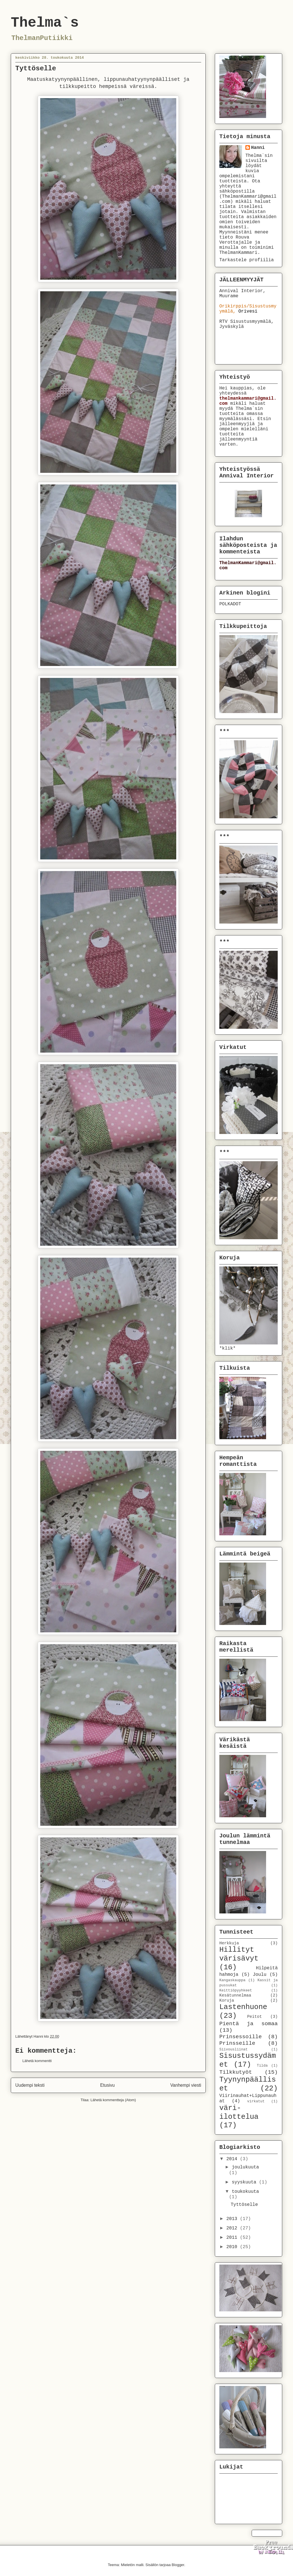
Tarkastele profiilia (246, 260)
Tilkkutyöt (235, 2072)
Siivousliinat (233, 2049)
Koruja (226, 2000)
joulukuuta (245, 2167)
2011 (233, 2237)
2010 (233, 2247)
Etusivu (107, 2085)
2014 (233, 2159)
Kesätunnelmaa (235, 1995)
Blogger (178, 2565)
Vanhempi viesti (185, 2085)
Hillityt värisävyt (238, 1954)
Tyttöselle (244, 2204)
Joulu (259, 1974)
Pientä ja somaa (248, 2024)
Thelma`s (45, 23)
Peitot (254, 2016)
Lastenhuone (243, 2007)
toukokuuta (245, 2191)
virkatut (255, 2101)
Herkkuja (229, 1943)
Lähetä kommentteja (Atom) (113, 2100)
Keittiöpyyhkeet (235, 1990)
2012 (233, 2228)
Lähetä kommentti (37, 2061)
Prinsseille (237, 2043)
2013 (233, 2218)
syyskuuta (245, 2182)
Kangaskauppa (232, 1980)
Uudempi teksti (29, 2085)
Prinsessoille (240, 2037)
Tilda (262, 2065)
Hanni (258, 147)
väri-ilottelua (238, 2112)
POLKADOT (230, 604)
